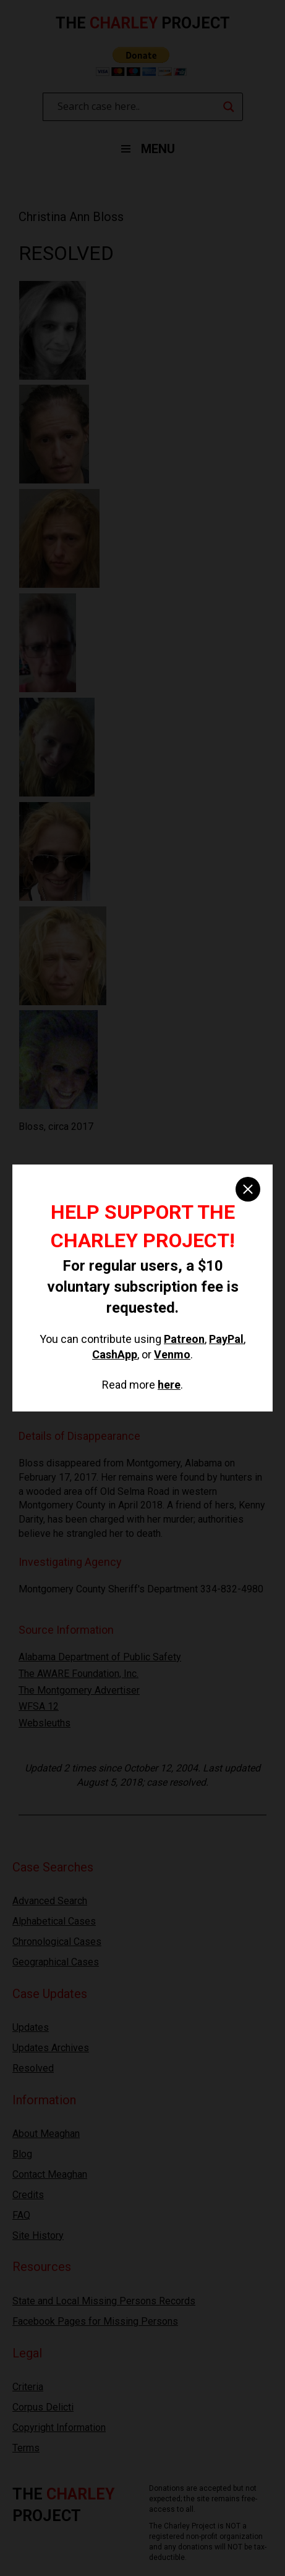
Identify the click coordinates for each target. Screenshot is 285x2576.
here (169, 1384)
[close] (248, 1189)
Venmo (172, 1354)
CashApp (114, 1354)
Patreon (184, 1338)
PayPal (226, 1338)
